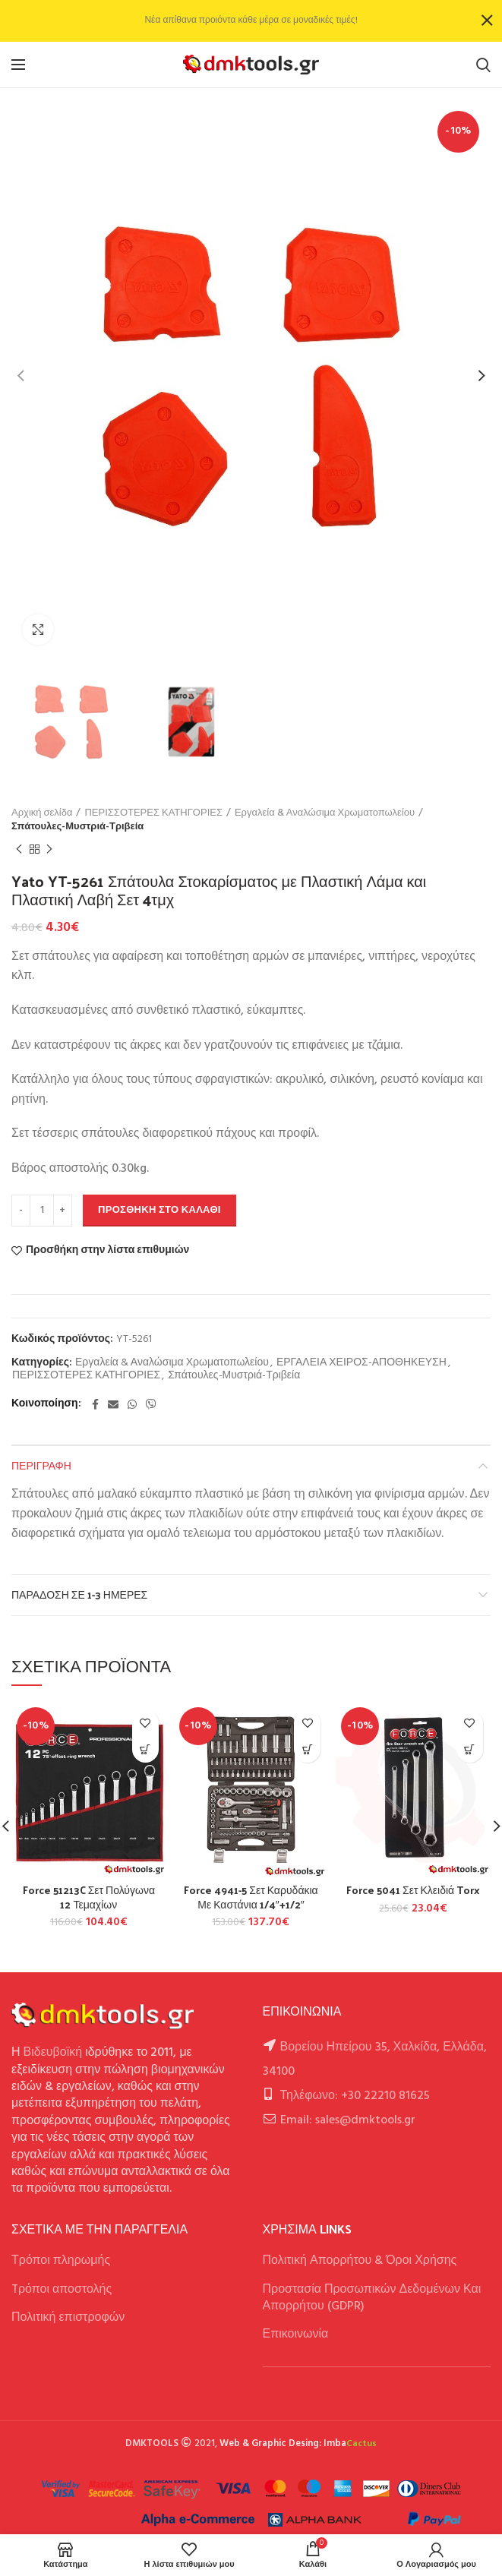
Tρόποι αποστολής (61, 2290)
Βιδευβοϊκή (53, 2053)
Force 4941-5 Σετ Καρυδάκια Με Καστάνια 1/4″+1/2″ (250, 1897)
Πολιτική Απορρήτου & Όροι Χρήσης (360, 2261)
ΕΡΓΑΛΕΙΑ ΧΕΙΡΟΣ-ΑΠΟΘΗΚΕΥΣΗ (361, 1363)
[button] (145, 1749)
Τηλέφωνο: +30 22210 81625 (355, 2096)
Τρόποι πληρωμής (60, 2261)
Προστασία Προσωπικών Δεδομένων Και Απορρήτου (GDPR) (372, 2298)
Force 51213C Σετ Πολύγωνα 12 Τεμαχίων (89, 1897)
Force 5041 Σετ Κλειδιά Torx (413, 1890)
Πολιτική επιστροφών (68, 2318)
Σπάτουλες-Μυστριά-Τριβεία (77, 827)
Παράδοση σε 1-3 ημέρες (79, 1594)
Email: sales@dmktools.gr (347, 2120)
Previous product (19, 850)
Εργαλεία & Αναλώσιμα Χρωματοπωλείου (325, 813)
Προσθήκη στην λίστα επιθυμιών (107, 1250)
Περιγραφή (41, 1465)
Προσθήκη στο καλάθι (159, 1210)
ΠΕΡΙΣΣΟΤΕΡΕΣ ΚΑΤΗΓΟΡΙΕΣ (153, 813)
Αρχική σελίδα (41, 813)
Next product (49, 850)
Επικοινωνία (296, 2334)
